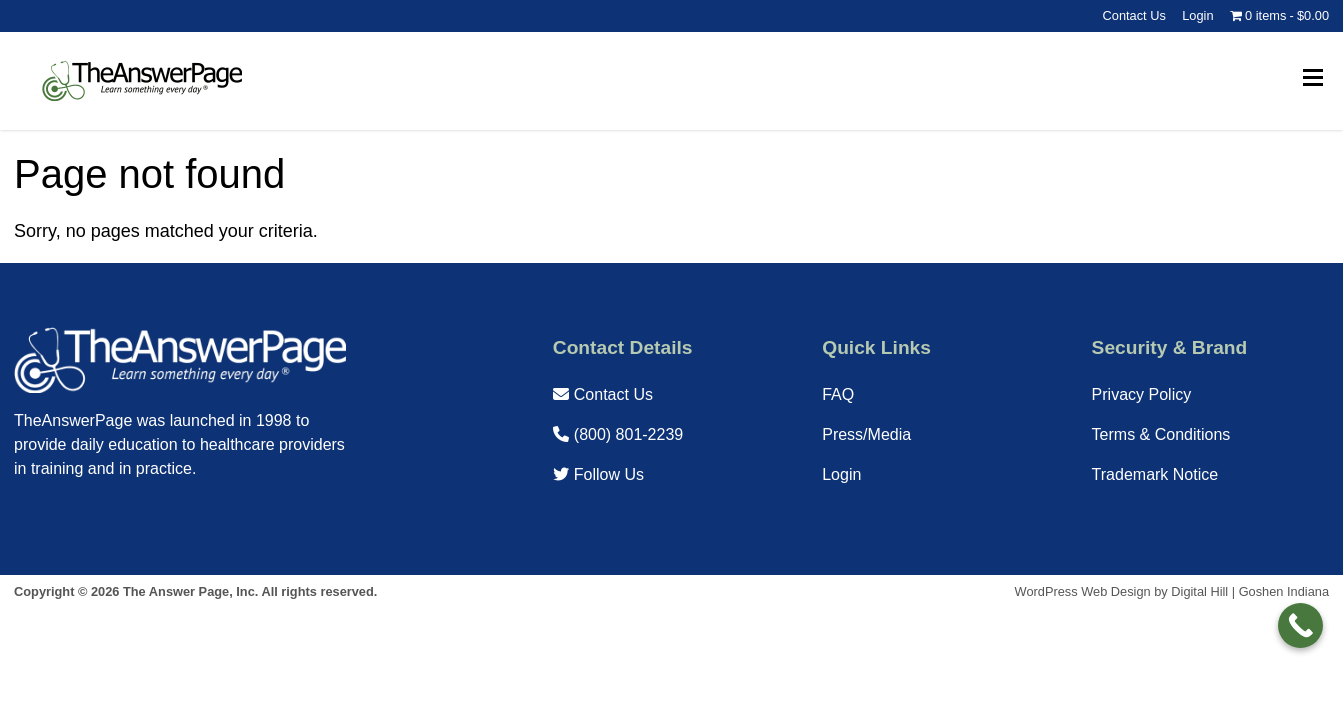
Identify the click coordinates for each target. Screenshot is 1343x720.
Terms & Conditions (1161, 434)
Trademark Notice (1155, 474)
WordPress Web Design (1083, 591)
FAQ (838, 394)
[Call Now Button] (1300, 625)
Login (1197, 15)
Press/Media (866, 434)
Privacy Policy (1142, 394)
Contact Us (1134, 15)
